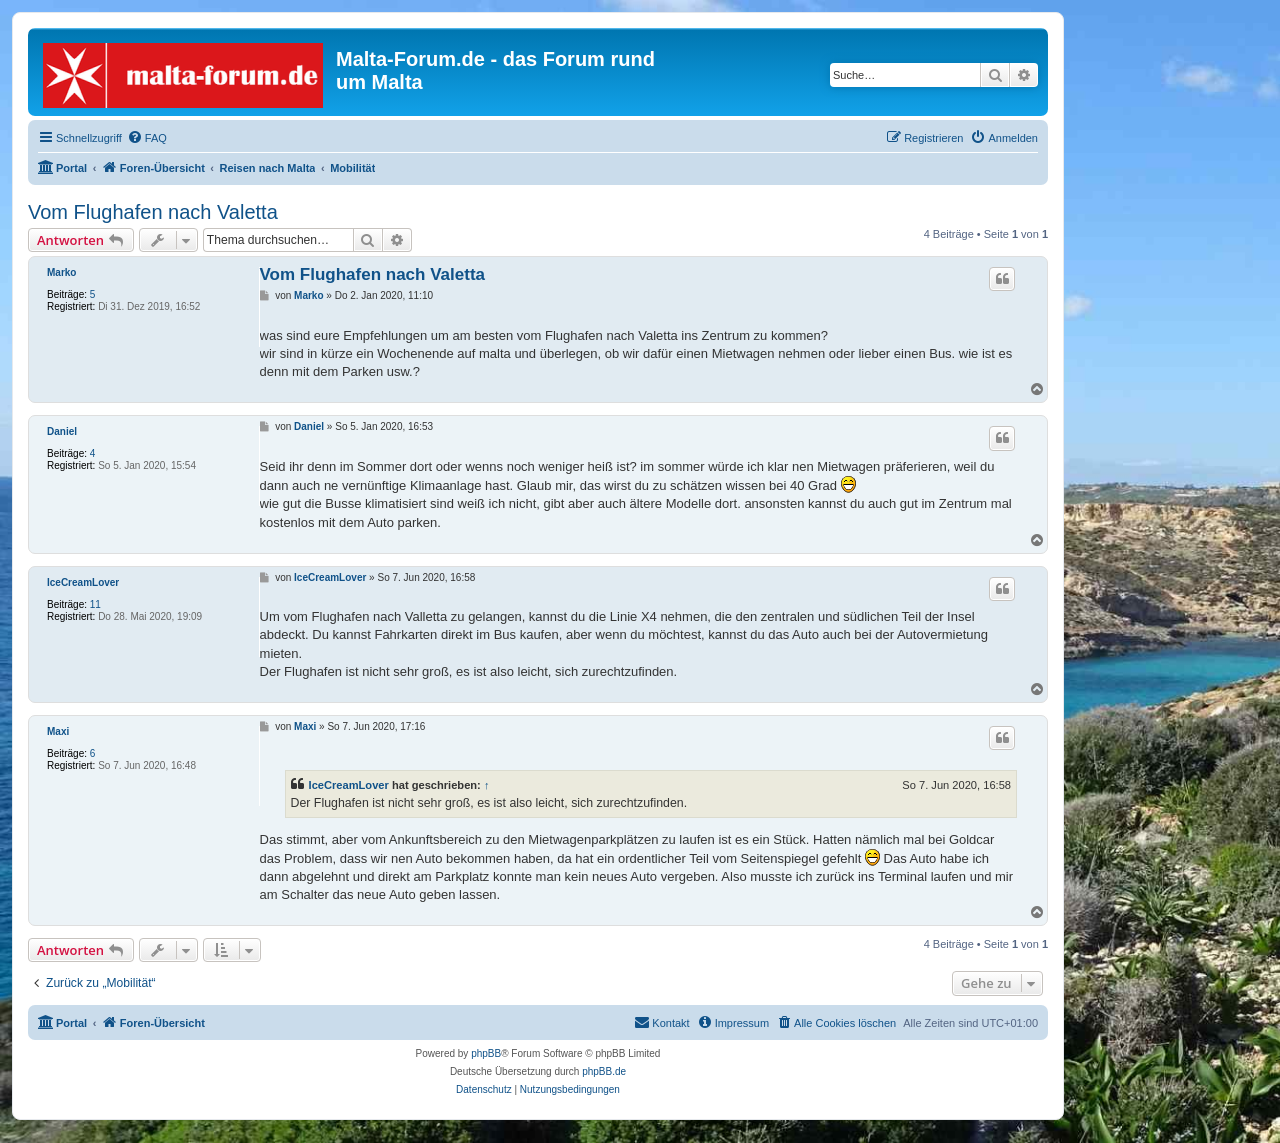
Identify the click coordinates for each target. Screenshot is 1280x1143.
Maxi (58, 731)
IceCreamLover (83, 582)
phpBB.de (604, 1071)
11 (95, 604)
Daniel (62, 431)
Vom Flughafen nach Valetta (153, 212)
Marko (61, 272)
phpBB (486, 1053)
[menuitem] (147, 138)
